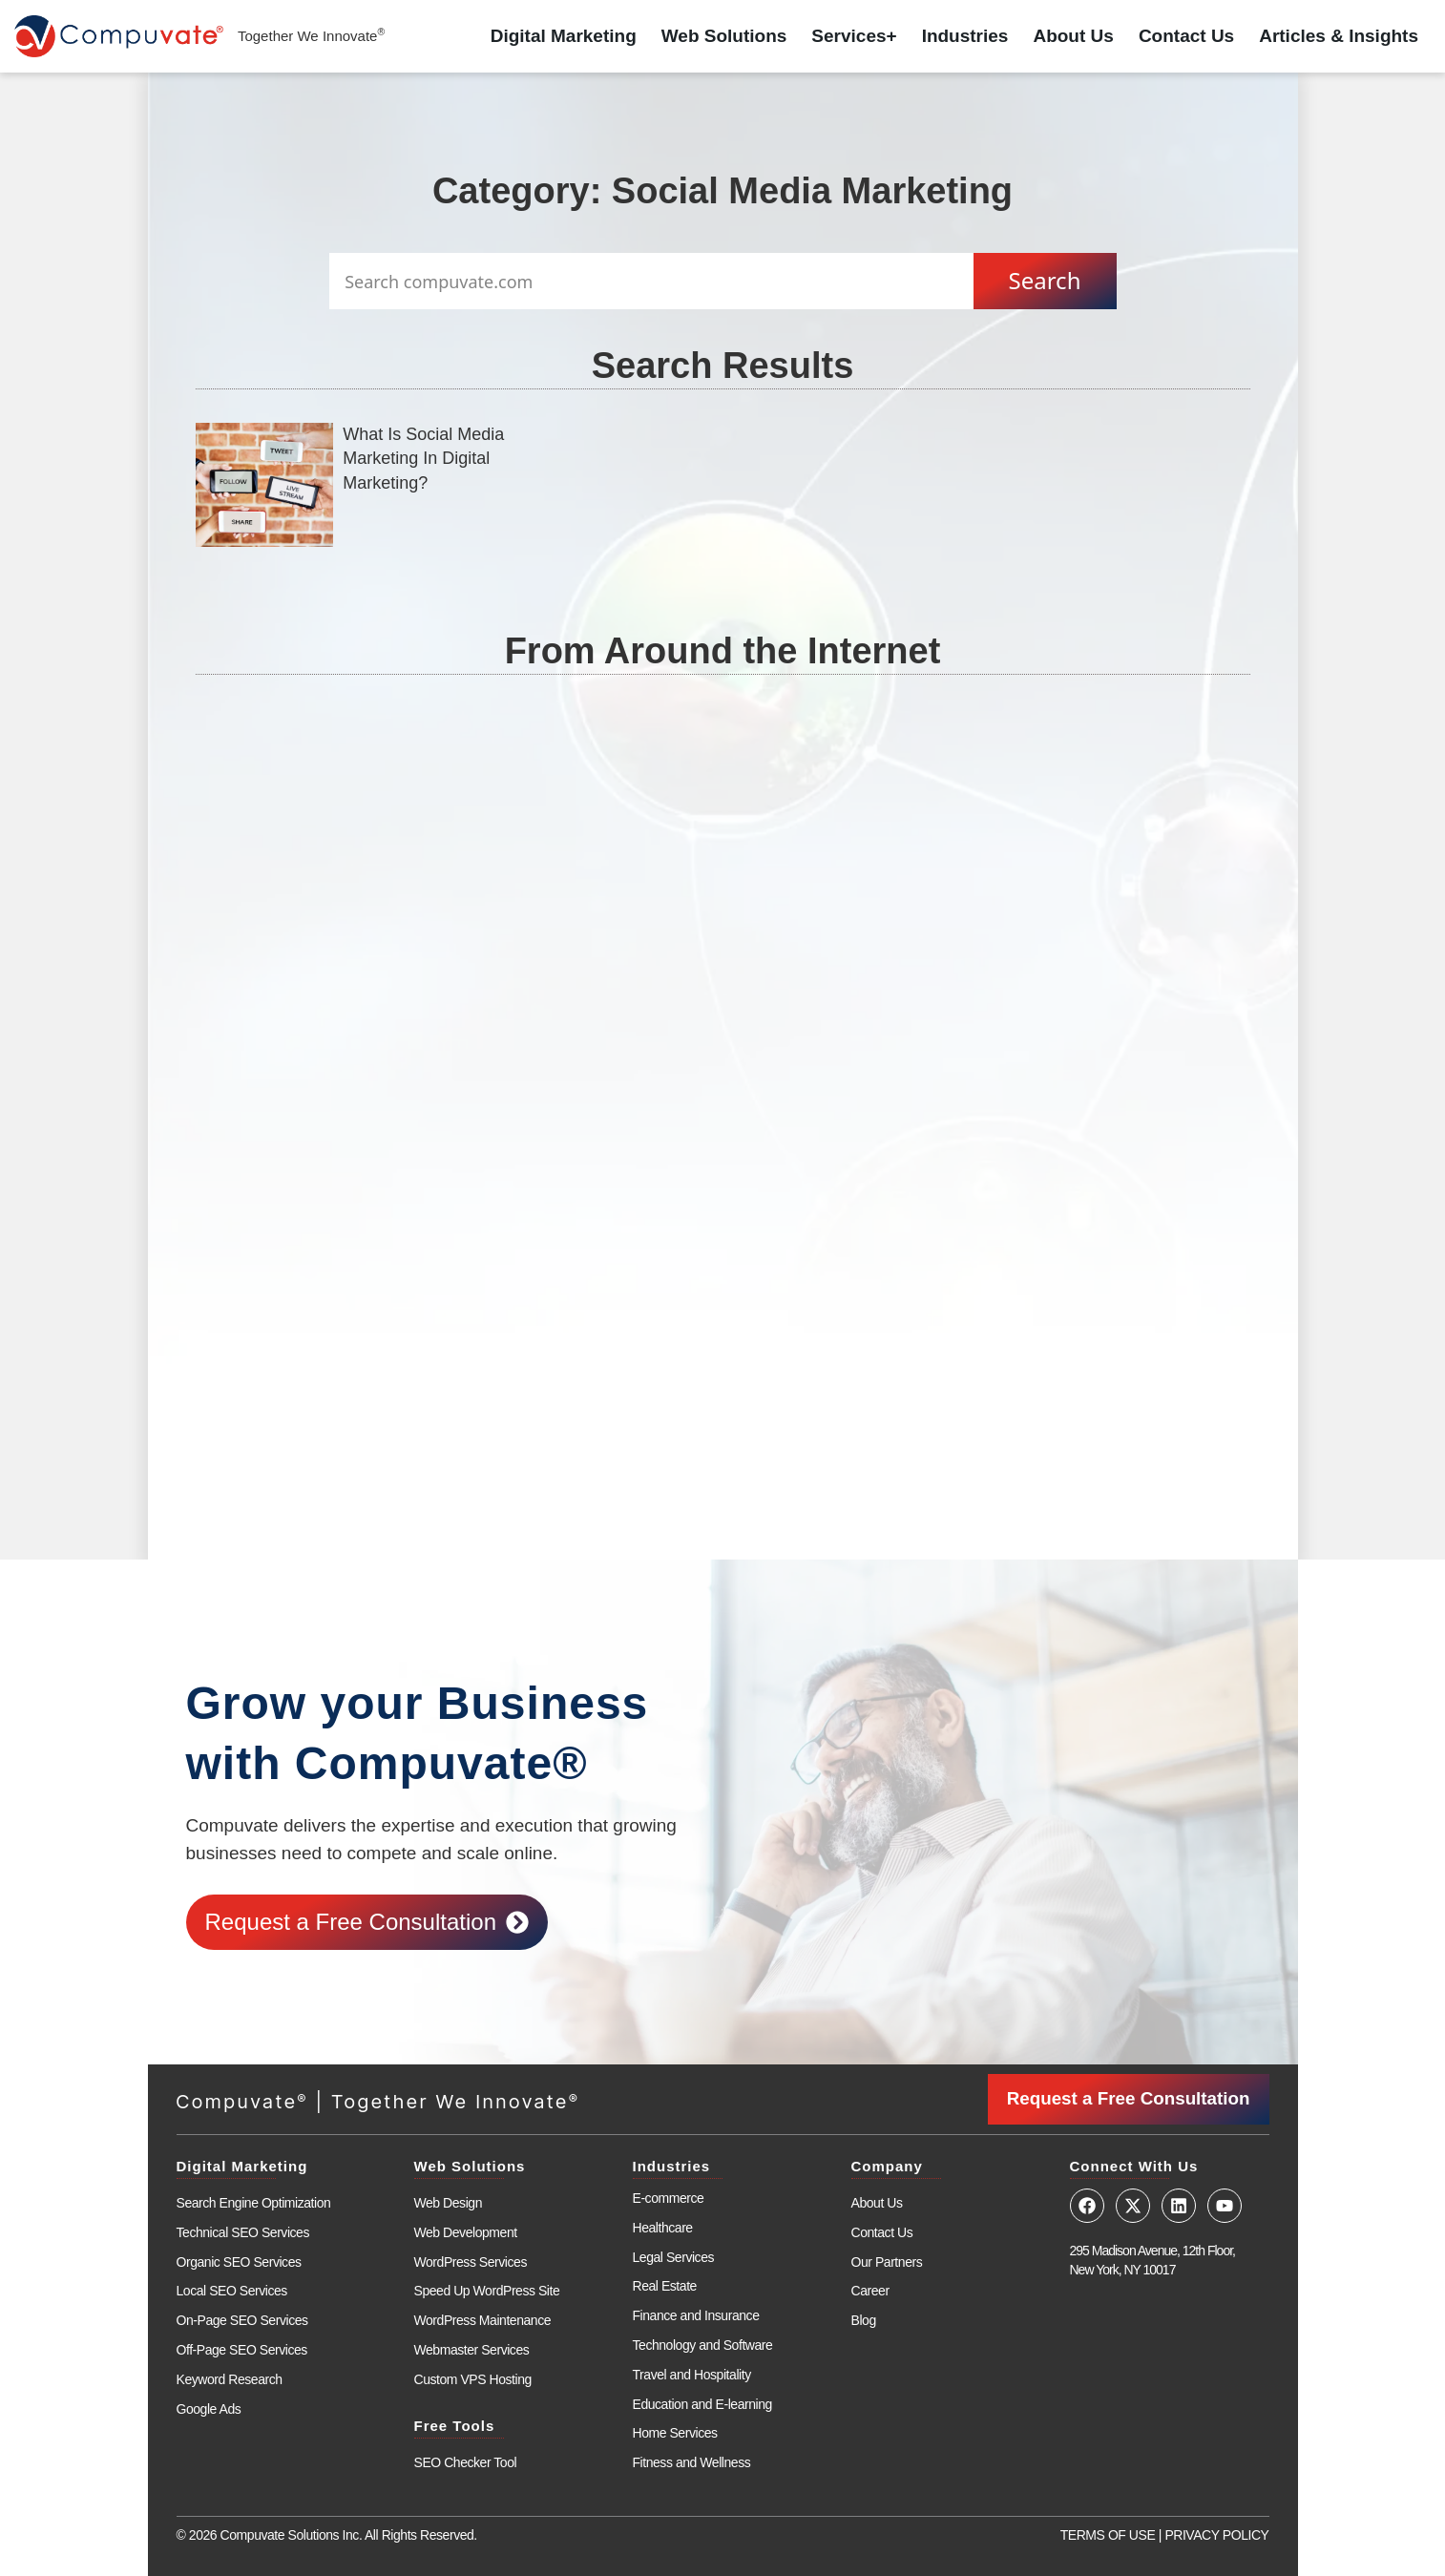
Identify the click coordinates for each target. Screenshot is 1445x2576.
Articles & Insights (1338, 36)
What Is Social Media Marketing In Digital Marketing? (423, 458)
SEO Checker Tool (465, 2461)
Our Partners (887, 2261)
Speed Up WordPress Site (487, 2289)
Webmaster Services (472, 2348)
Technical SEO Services (243, 2231)
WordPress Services (470, 2261)
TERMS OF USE (1108, 2534)
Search (1045, 280)
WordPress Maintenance (483, 2319)
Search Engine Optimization (254, 2201)
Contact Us (1186, 36)
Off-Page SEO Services (242, 2348)
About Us (1073, 36)
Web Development (465, 2231)
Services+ (853, 36)
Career (870, 2289)
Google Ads (209, 2408)
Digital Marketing (564, 36)
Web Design (448, 2201)
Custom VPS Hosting (473, 2378)
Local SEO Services (232, 2289)
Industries (965, 36)
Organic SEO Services (239, 2261)
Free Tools (454, 2425)
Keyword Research (230, 2378)
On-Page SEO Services (242, 2319)
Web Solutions (724, 36)
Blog (863, 2319)
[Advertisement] (723, 943)
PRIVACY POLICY (1216, 2534)
